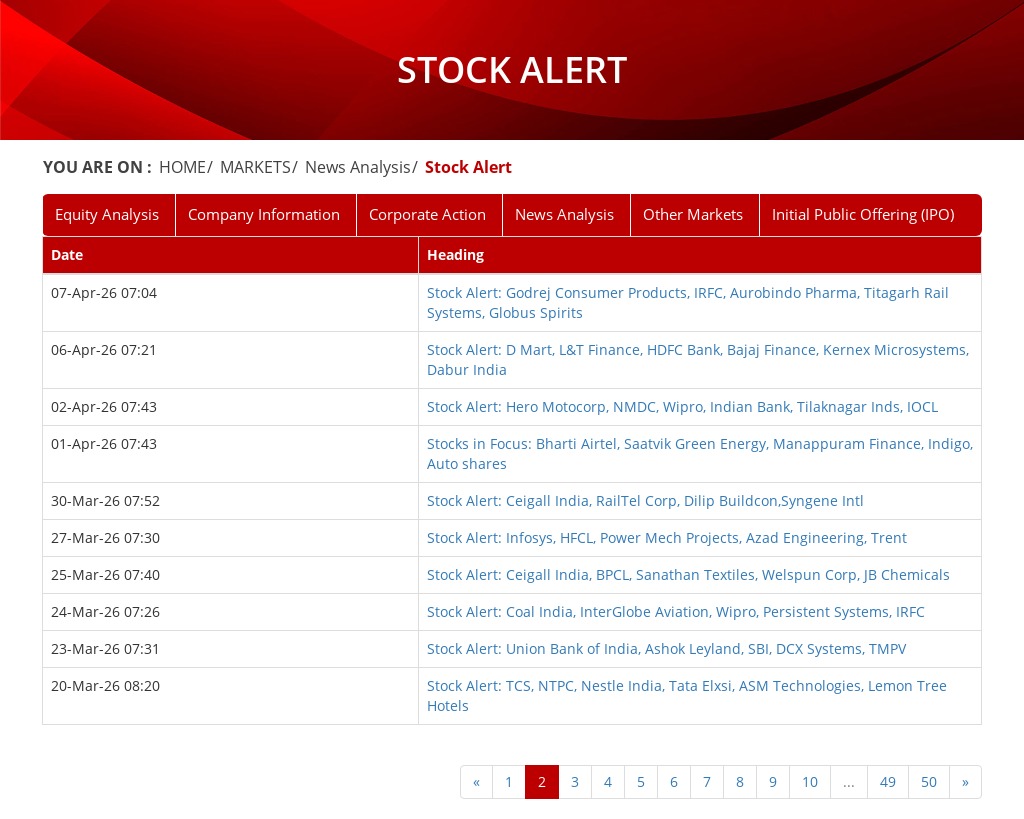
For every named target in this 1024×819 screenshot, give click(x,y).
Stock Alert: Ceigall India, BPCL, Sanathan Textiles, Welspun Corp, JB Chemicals (688, 574)
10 (810, 781)
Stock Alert (468, 167)
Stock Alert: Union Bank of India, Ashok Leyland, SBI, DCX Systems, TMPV (666, 648)
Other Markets (693, 214)
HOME (182, 167)
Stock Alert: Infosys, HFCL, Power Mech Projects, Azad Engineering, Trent (667, 537)
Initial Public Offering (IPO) (863, 214)
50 (929, 781)
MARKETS (255, 167)
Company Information (264, 214)
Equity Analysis (107, 214)
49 (888, 781)
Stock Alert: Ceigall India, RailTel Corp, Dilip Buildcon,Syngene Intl (645, 500)
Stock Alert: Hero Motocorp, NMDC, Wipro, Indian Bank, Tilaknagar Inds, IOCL (682, 406)
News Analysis (358, 167)
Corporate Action (427, 214)
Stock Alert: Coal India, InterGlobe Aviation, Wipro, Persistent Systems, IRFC (676, 611)
